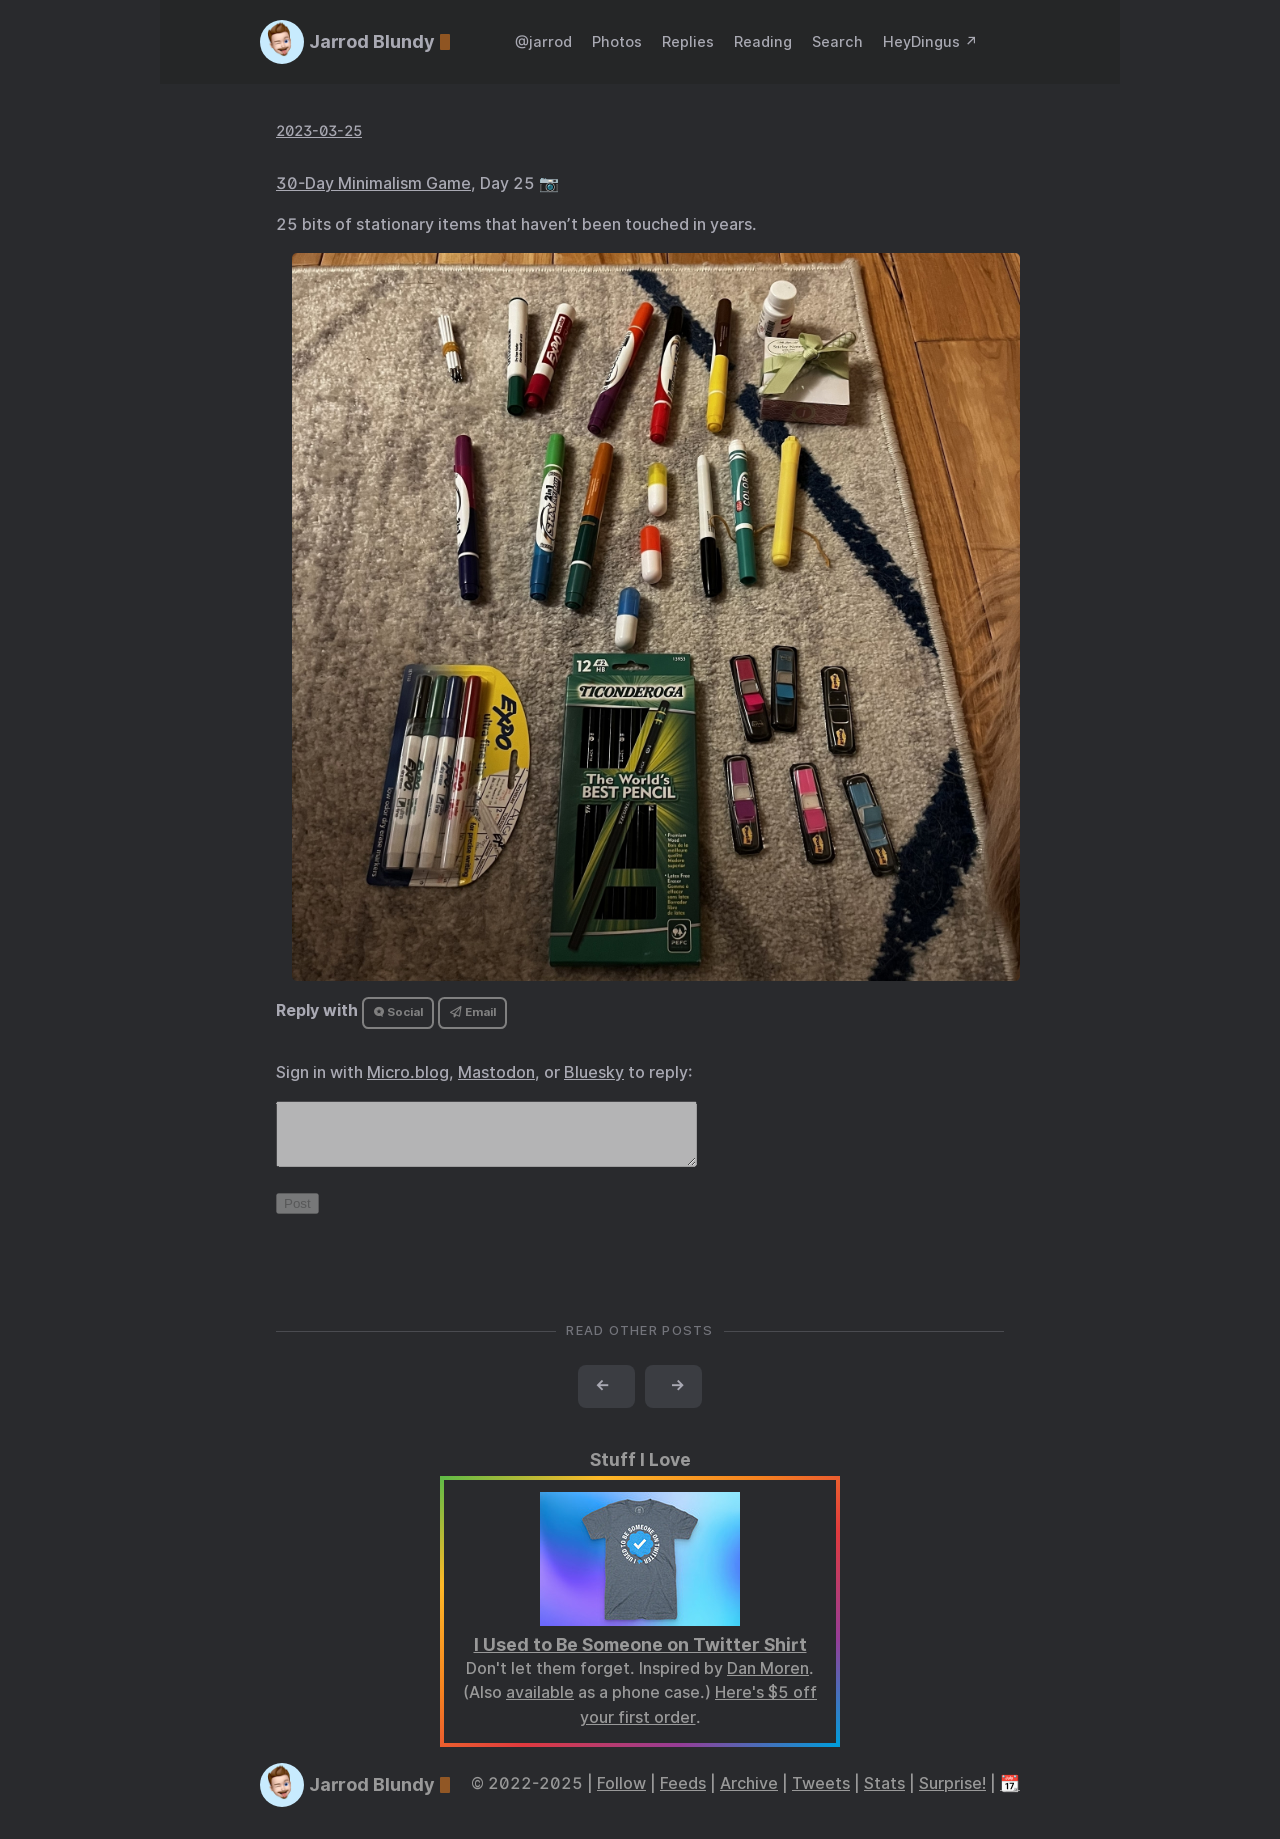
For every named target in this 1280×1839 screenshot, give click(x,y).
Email (473, 1012)
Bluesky (594, 1072)
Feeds (683, 1795)
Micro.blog (408, 1072)
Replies (688, 41)
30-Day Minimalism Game (373, 183)
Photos (617, 41)
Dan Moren (768, 1680)
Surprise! (952, 1795)
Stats (884, 1795)
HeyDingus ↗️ (930, 41)
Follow (621, 1795)
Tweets (821, 1795)
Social (398, 1012)
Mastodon (496, 1072)
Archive (749, 1795)
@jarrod (543, 41)
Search (837, 41)
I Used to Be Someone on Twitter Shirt (640, 1656)
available (540, 1704)
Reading (763, 41)
